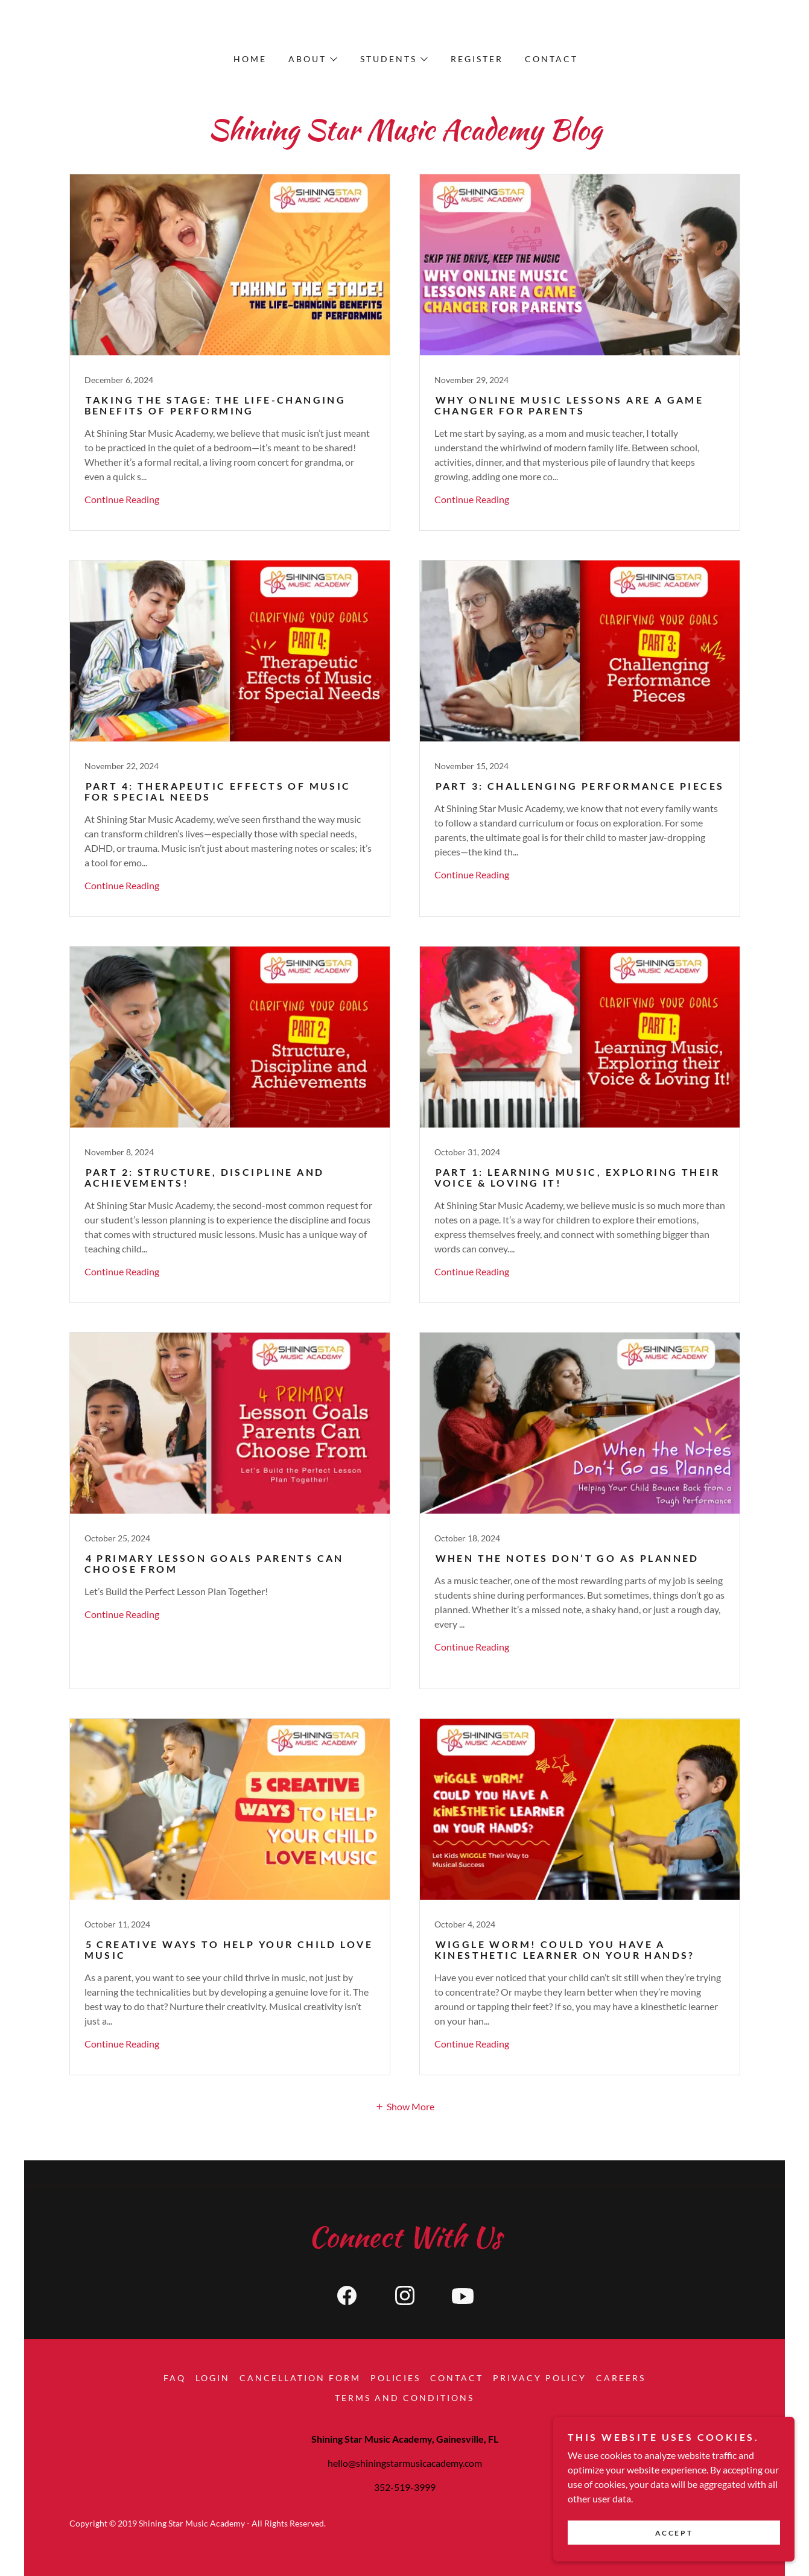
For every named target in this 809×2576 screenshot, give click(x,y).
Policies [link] (395, 2378)
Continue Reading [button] (121, 499)
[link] (229, 352)
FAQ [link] (174, 2378)
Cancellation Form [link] (300, 2378)
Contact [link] (551, 59)
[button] (312, 59)
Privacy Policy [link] (539, 2378)
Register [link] (477, 59)
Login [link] (212, 2378)
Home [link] (250, 59)
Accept (674, 2532)
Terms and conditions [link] (404, 2398)
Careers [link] (621, 2378)
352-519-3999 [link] (405, 2487)
